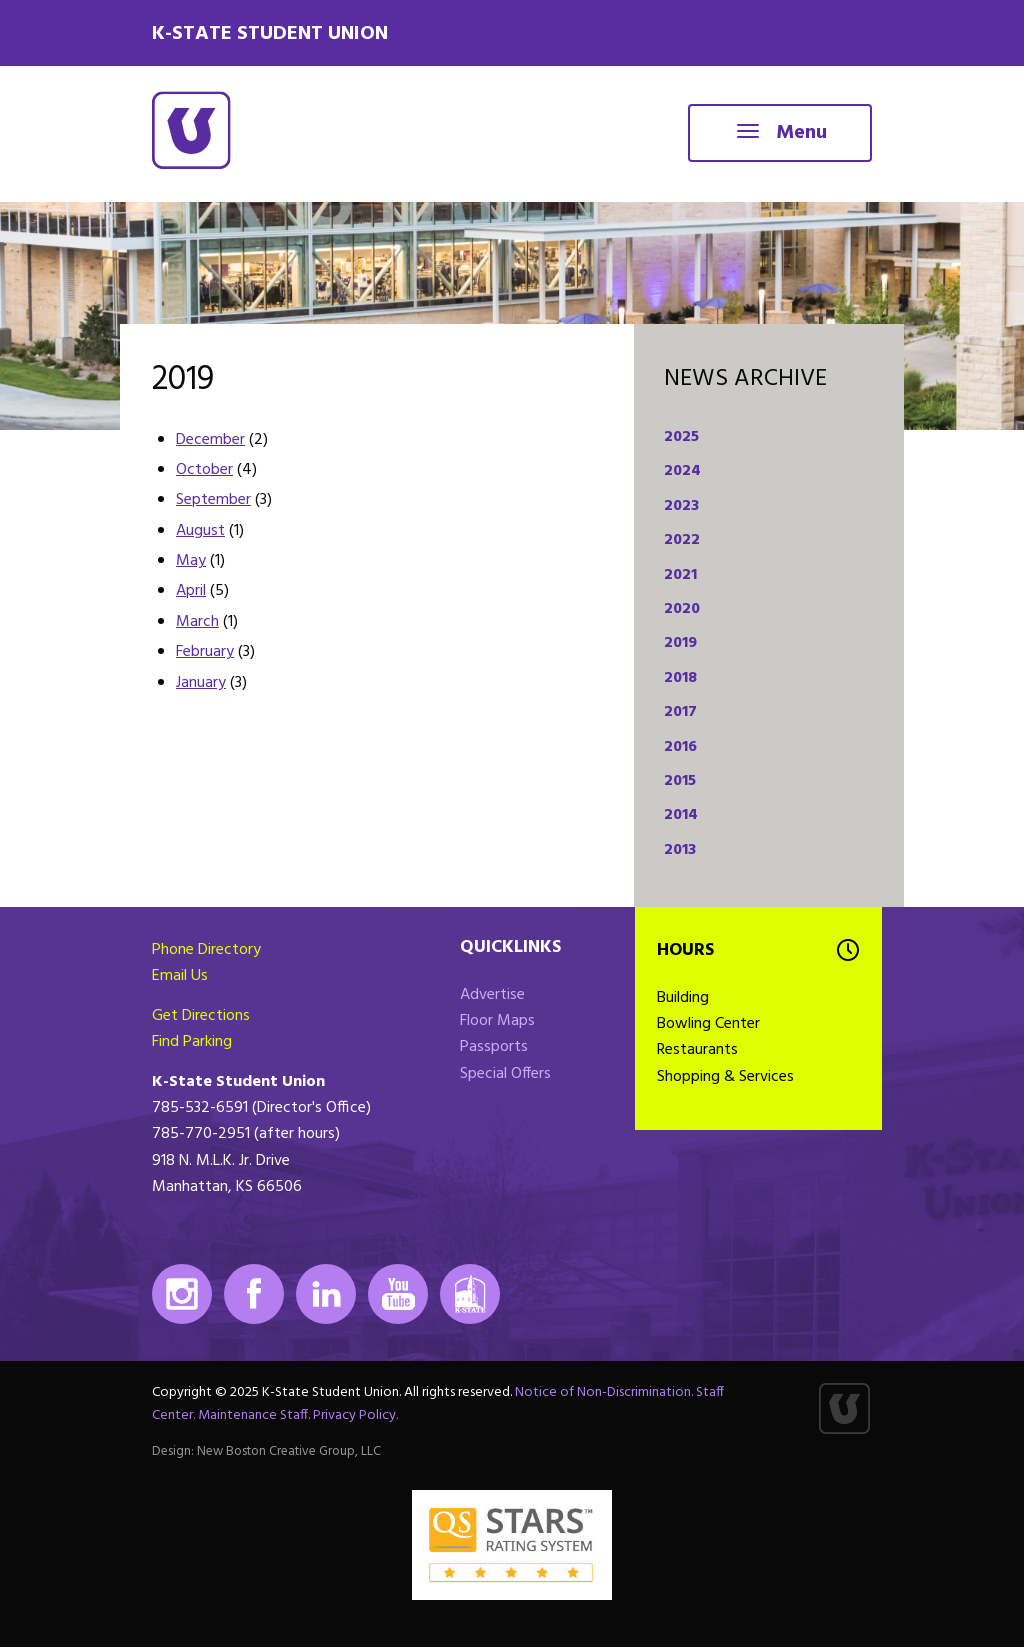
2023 (681, 506)
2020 (682, 609)
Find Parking (192, 1042)
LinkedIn (326, 1294)
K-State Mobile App (470, 1294)
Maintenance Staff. (254, 1415)
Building (683, 998)
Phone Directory (206, 950)
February (205, 652)
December (210, 440)
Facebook (254, 1294)
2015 (680, 781)
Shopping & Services (725, 1077)
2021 (680, 575)
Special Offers (505, 1074)
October (204, 470)
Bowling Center (708, 1024)
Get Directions (201, 1016)
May (191, 561)
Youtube (398, 1294)
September (213, 500)
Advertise (492, 995)
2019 (680, 643)
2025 (681, 437)
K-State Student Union (270, 34)
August (200, 531)
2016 (680, 747)
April (191, 591)
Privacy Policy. (355, 1415)
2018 (680, 678)
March (197, 622)
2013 (680, 850)
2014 (681, 815)
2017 (680, 712)
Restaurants (697, 1050)
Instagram (182, 1294)
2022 (682, 540)
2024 (682, 471)
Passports (494, 1047)
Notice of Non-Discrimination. (604, 1392)
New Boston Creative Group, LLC (289, 1451)
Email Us (180, 976)
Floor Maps (497, 1021)
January (201, 683)
